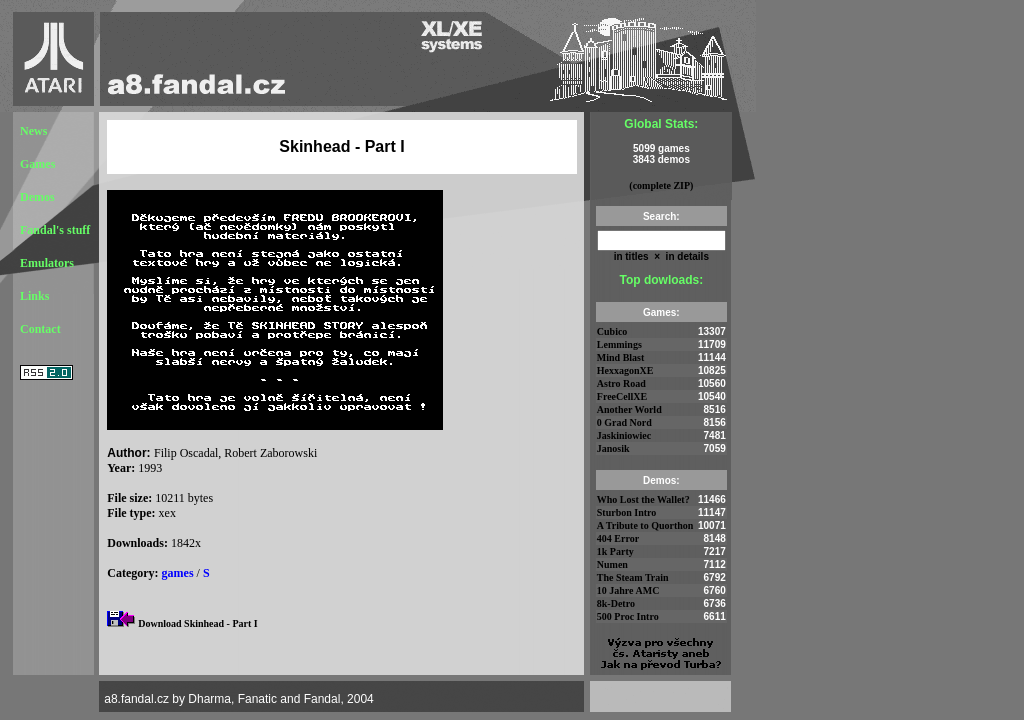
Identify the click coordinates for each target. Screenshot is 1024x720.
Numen (612, 564)
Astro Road (621, 383)
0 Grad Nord (624, 422)
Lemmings (619, 344)
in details (686, 256)
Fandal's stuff (55, 230)
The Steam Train (633, 577)
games (178, 573)
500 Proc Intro (628, 616)
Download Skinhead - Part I (197, 623)
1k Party (615, 551)
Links (34, 296)
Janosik (613, 448)
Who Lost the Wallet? (643, 499)
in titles (631, 256)
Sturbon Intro (627, 512)
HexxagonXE (625, 370)
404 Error (618, 538)
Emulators (47, 263)
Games (37, 164)
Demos (37, 197)
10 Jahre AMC (628, 590)
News (33, 131)
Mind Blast (621, 357)
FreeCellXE (622, 396)
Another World (629, 409)
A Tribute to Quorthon (645, 525)
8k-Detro (616, 603)
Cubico (612, 331)
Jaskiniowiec (624, 435)
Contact (40, 329)
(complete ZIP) (661, 185)
